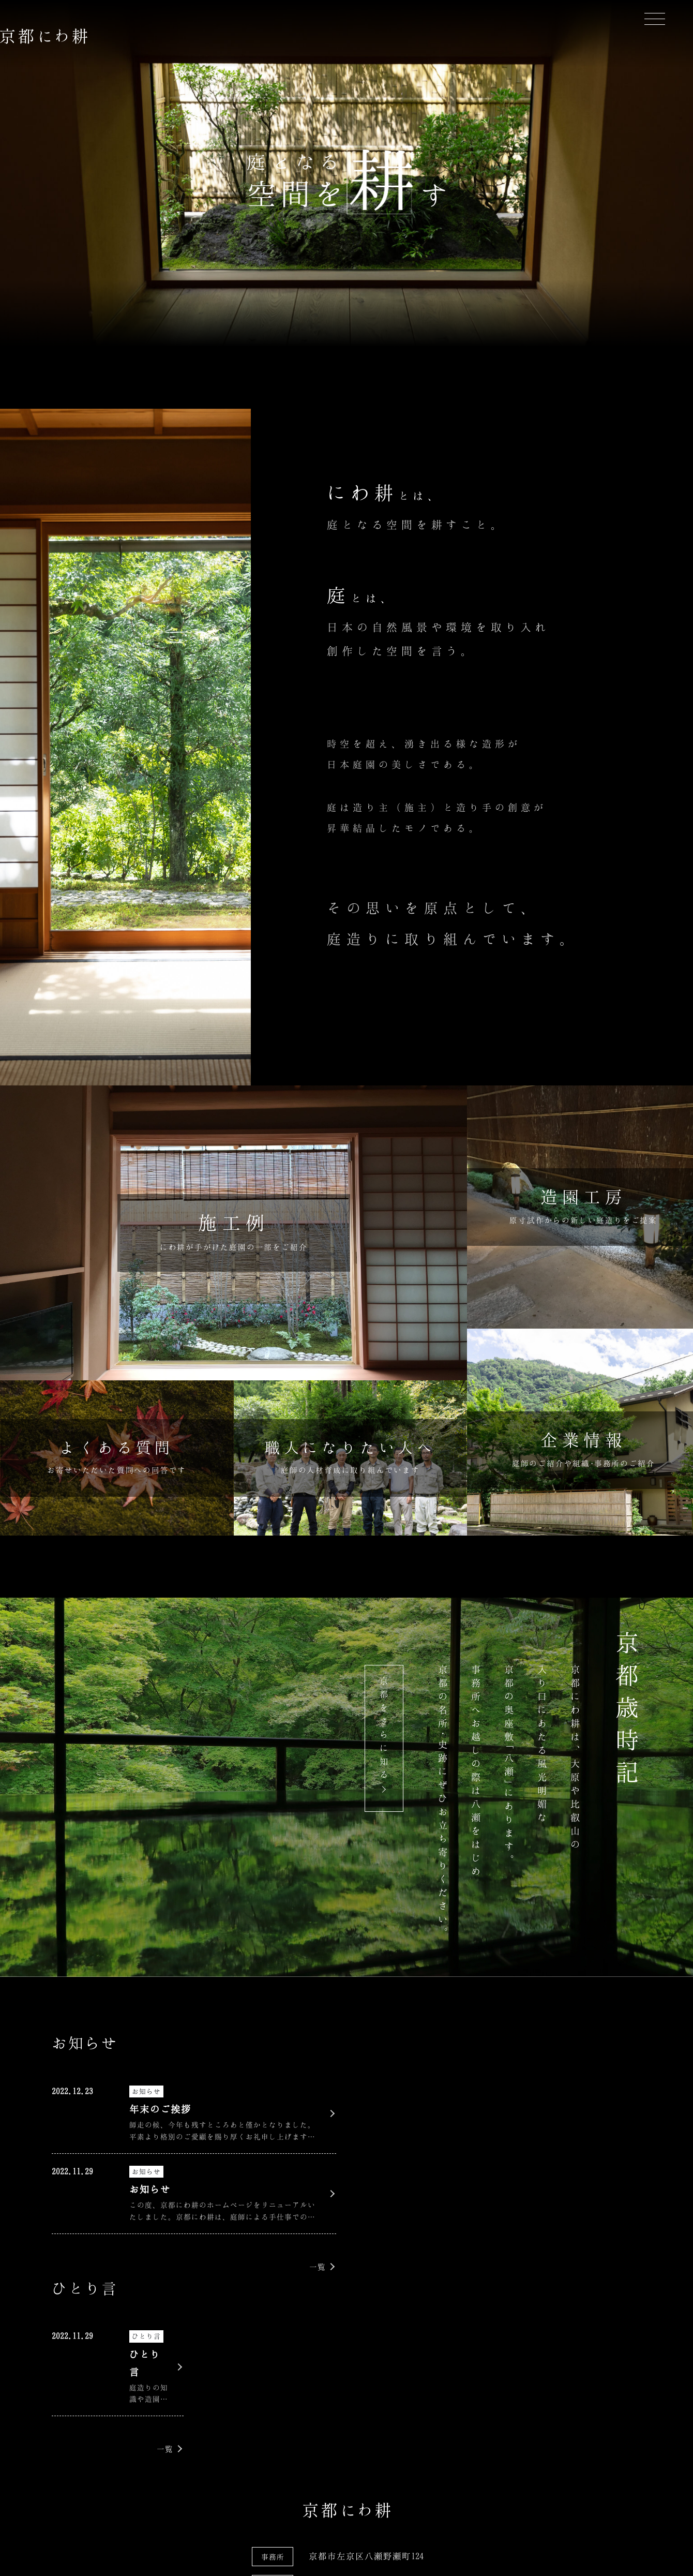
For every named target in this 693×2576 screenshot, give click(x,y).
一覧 (317, 2266)
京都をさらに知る (384, 1729)
